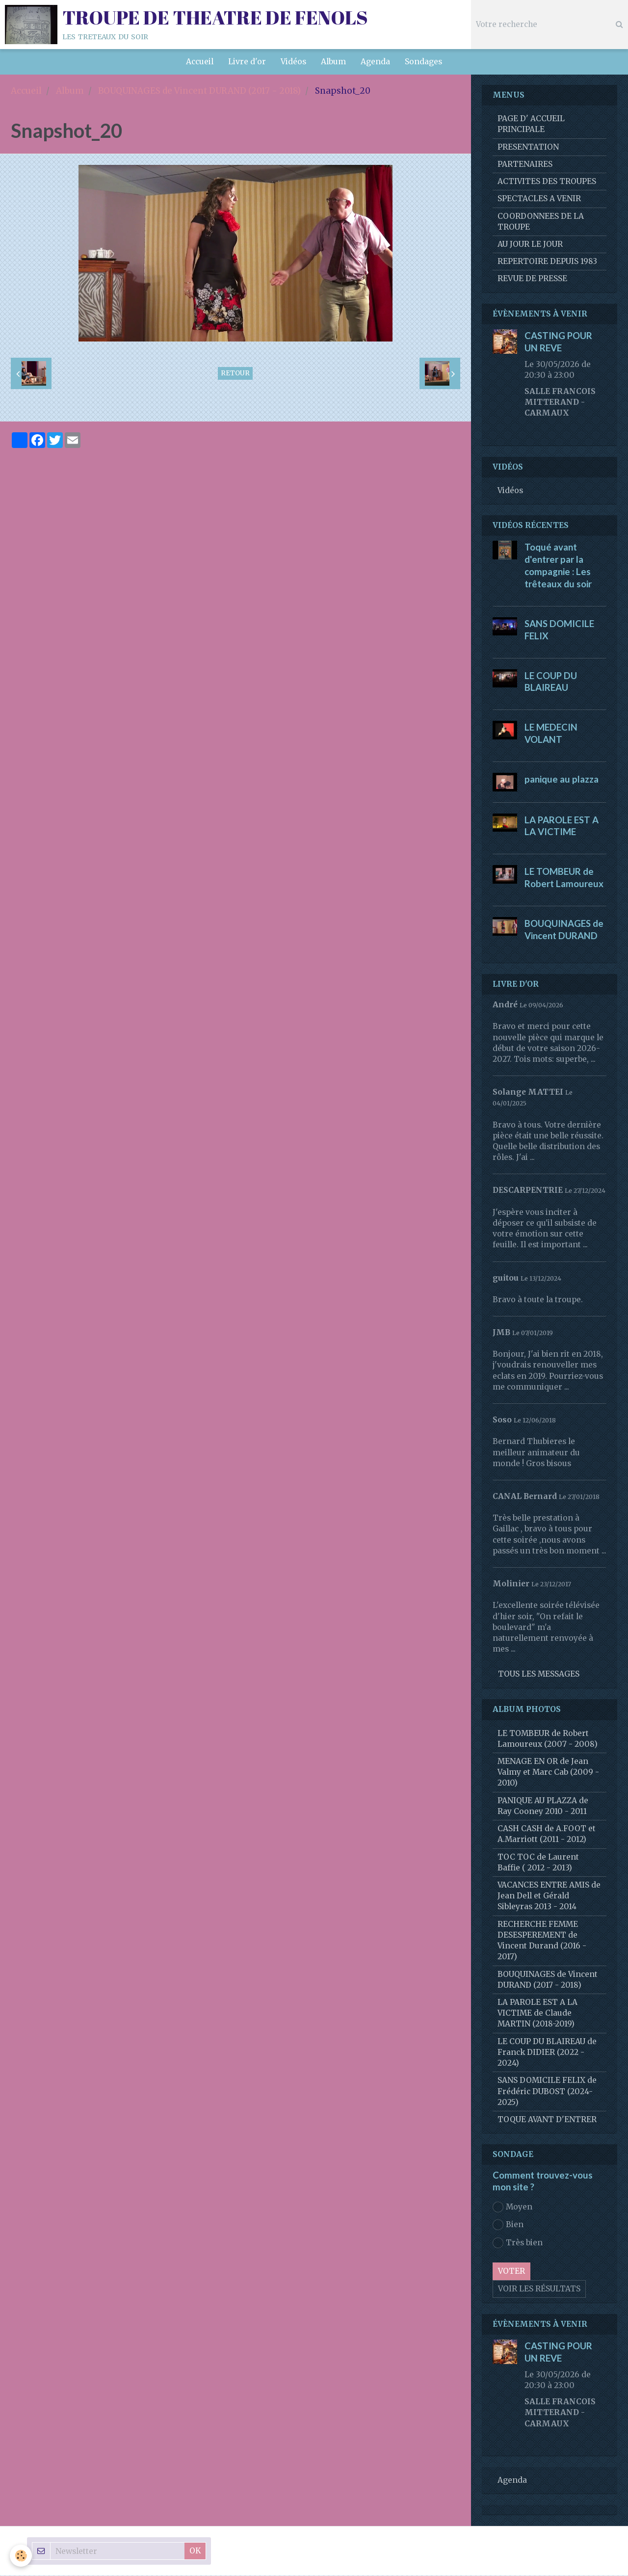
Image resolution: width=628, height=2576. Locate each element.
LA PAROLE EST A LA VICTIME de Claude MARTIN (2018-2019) (537, 2013)
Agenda (375, 61)
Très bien (518, 2243)
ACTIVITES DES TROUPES (546, 181)
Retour (235, 373)
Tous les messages (538, 1674)
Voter (511, 2271)
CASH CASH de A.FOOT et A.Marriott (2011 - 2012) (546, 1834)
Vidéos (293, 61)
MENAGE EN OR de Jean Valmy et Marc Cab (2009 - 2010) (548, 1772)
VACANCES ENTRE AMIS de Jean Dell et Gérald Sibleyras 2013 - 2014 (549, 1896)
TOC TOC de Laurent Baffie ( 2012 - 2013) (538, 1863)
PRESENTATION (528, 147)
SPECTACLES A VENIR (539, 199)
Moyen (512, 2207)
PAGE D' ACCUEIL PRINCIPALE (531, 124)
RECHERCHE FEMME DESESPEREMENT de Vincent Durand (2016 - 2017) (541, 1941)
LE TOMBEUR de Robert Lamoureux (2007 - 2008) (547, 1739)
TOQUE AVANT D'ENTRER (547, 2120)
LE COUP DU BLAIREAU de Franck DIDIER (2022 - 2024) (547, 2052)
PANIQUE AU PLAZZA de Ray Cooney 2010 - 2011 (542, 1806)
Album (333, 61)
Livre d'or (247, 61)
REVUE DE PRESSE (532, 279)
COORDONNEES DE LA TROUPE (540, 222)
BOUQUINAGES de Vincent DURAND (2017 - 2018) (199, 91)
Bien (508, 2225)
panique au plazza (561, 779)
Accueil (199, 61)
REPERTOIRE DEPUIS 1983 (547, 261)
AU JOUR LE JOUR (530, 244)
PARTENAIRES (524, 164)
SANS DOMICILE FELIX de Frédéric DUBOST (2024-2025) (547, 2091)
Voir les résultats (539, 2289)
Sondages (423, 61)
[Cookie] (21, 2556)
